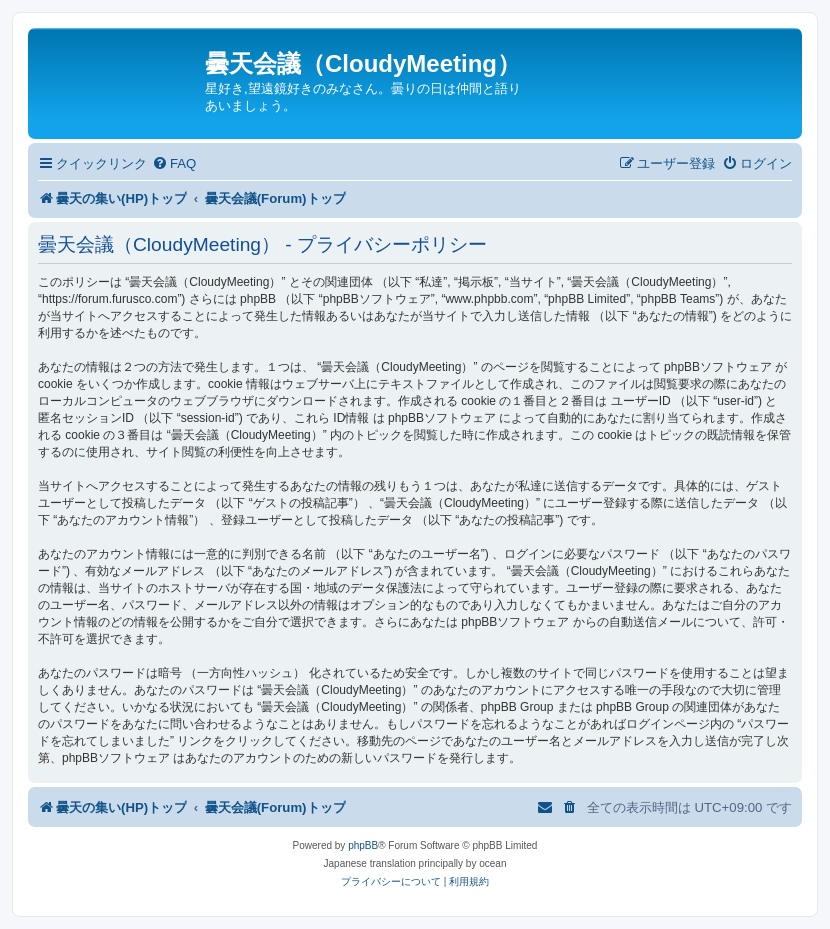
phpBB (363, 845)
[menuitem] (174, 163)
